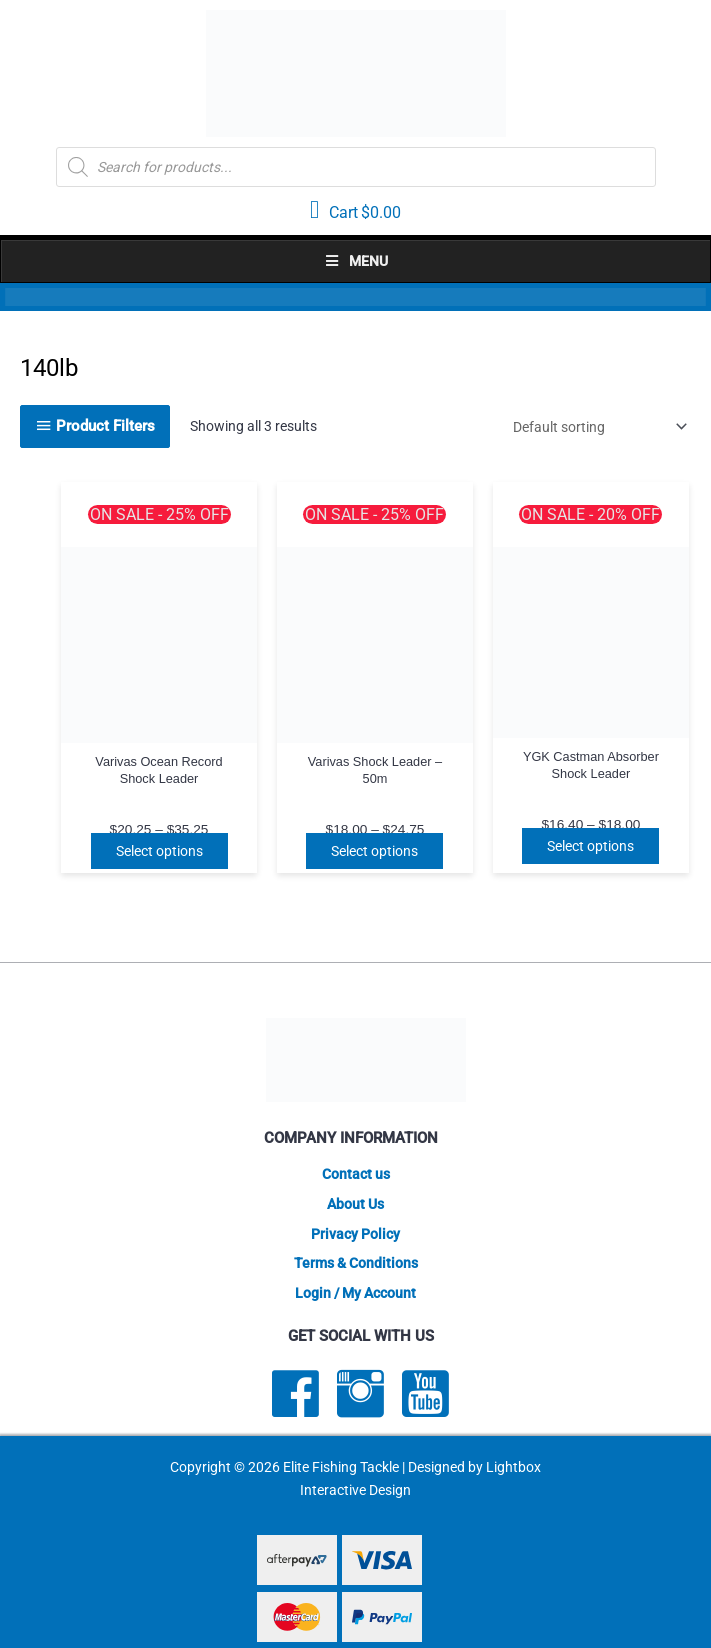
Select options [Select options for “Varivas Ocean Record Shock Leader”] (159, 851)
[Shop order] (596, 427)
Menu (356, 261)
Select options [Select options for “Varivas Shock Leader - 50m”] (374, 851)
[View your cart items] (355, 211)
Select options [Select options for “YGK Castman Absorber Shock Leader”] (590, 846)
